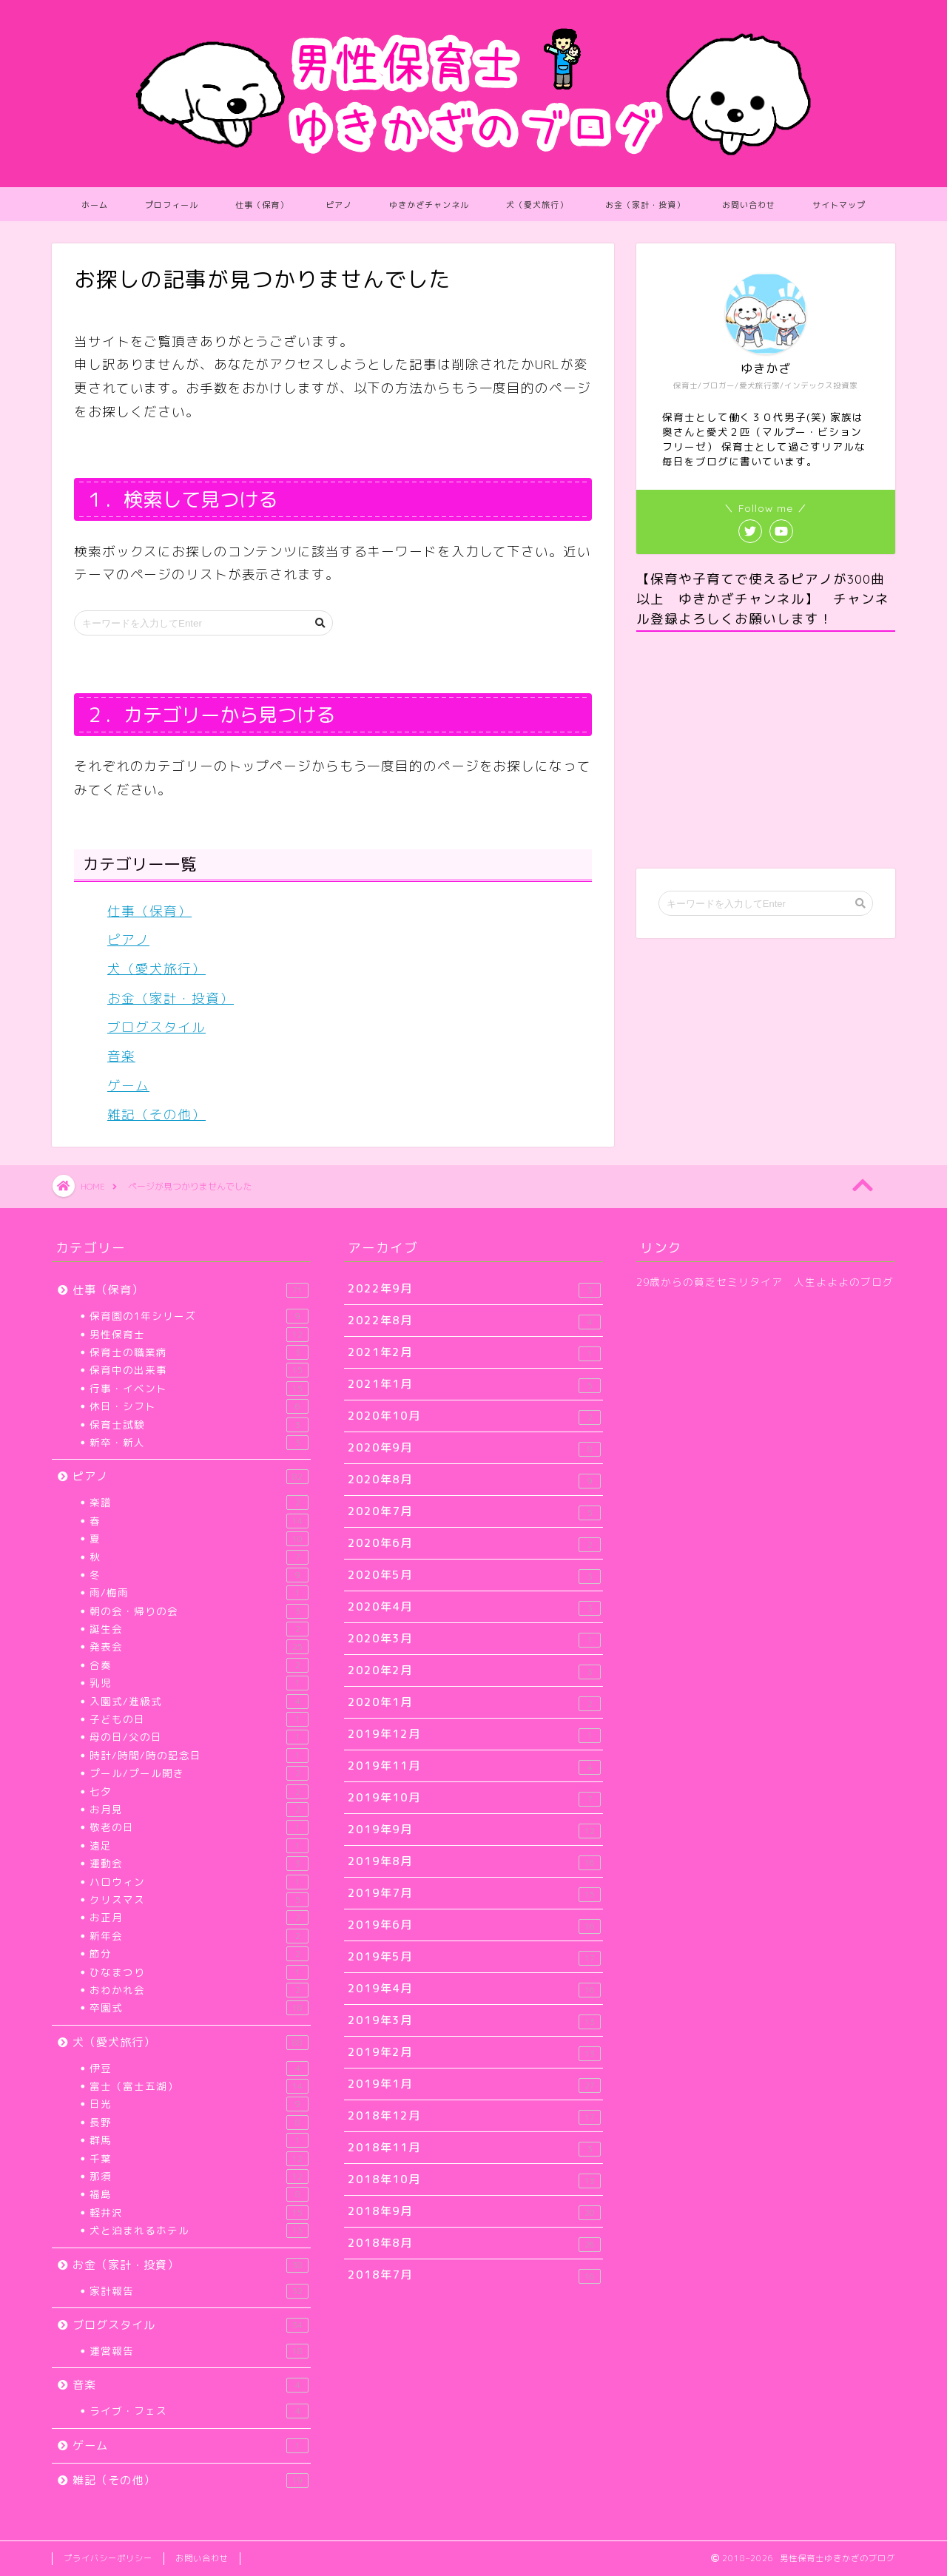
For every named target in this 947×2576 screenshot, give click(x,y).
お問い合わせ (748, 205)
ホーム (94, 205)
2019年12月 (474, 1734)
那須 (199, 2176)
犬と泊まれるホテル (199, 2230)
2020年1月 (474, 1702)
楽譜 (199, 1502)
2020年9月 (474, 1448)
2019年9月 (474, 1829)
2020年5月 (474, 1575)
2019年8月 (474, 1861)
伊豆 (199, 2068)
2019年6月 (474, 1925)
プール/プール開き (199, 1773)
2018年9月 (474, 2211)
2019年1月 (474, 2084)
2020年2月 (474, 1670)
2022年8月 (474, 1320)
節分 (199, 1953)
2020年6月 (474, 1543)
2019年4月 (474, 1988)
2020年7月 (474, 1511)
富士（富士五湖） (199, 2086)
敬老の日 (199, 1827)
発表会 (199, 1646)
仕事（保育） (262, 205)
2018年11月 (474, 2148)
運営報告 (199, 2351)
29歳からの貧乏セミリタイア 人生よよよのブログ (765, 1282)
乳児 (199, 1683)
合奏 (199, 1665)
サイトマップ (839, 205)
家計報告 (199, 2291)
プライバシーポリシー (108, 2558)
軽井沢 (199, 2212)
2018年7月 (474, 2275)
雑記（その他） (156, 1114)
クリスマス (199, 1899)
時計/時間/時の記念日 (199, 1755)
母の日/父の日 (199, 1737)
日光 (199, 2104)
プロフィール (171, 205)
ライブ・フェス (199, 2411)
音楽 (121, 1056)
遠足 (199, 1845)
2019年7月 (474, 1893)
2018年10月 (474, 2179)
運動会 (199, 1863)
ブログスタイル (156, 1027)
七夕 (199, 1791)
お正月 (199, 1917)
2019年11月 (474, 1766)
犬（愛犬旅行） (537, 205)
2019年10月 (474, 1798)
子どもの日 (199, 1719)
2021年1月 (474, 1384)
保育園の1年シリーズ (199, 1316)
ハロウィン (199, 1882)
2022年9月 (474, 1289)
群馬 (199, 2140)
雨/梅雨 (199, 1592)
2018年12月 (474, 2116)
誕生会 (199, 1629)
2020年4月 (474, 1607)
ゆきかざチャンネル (429, 205)
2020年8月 (474, 1479)
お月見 (199, 1809)
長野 (199, 2122)
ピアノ (339, 205)
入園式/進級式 (199, 1701)
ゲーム (128, 1085)
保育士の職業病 (199, 1352)
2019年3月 (474, 2020)
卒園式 (199, 2007)
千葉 (199, 2158)
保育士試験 (199, 1424)
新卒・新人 (199, 1442)
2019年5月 (474, 1957)
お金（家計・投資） (645, 205)
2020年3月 (474, 1639)
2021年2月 (474, 1352)
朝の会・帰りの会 (199, 1611)
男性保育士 (199, 1334)
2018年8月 (474, 2243)
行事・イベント (199, 1388)
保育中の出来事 (199, 1370)
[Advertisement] (765, 750)
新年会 (199, 1936)
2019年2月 (474, 2052)
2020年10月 (474, 1416)
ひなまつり (199, 1972)
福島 (199, 2194)
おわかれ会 (199, 1990)
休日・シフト (199, 1406)
